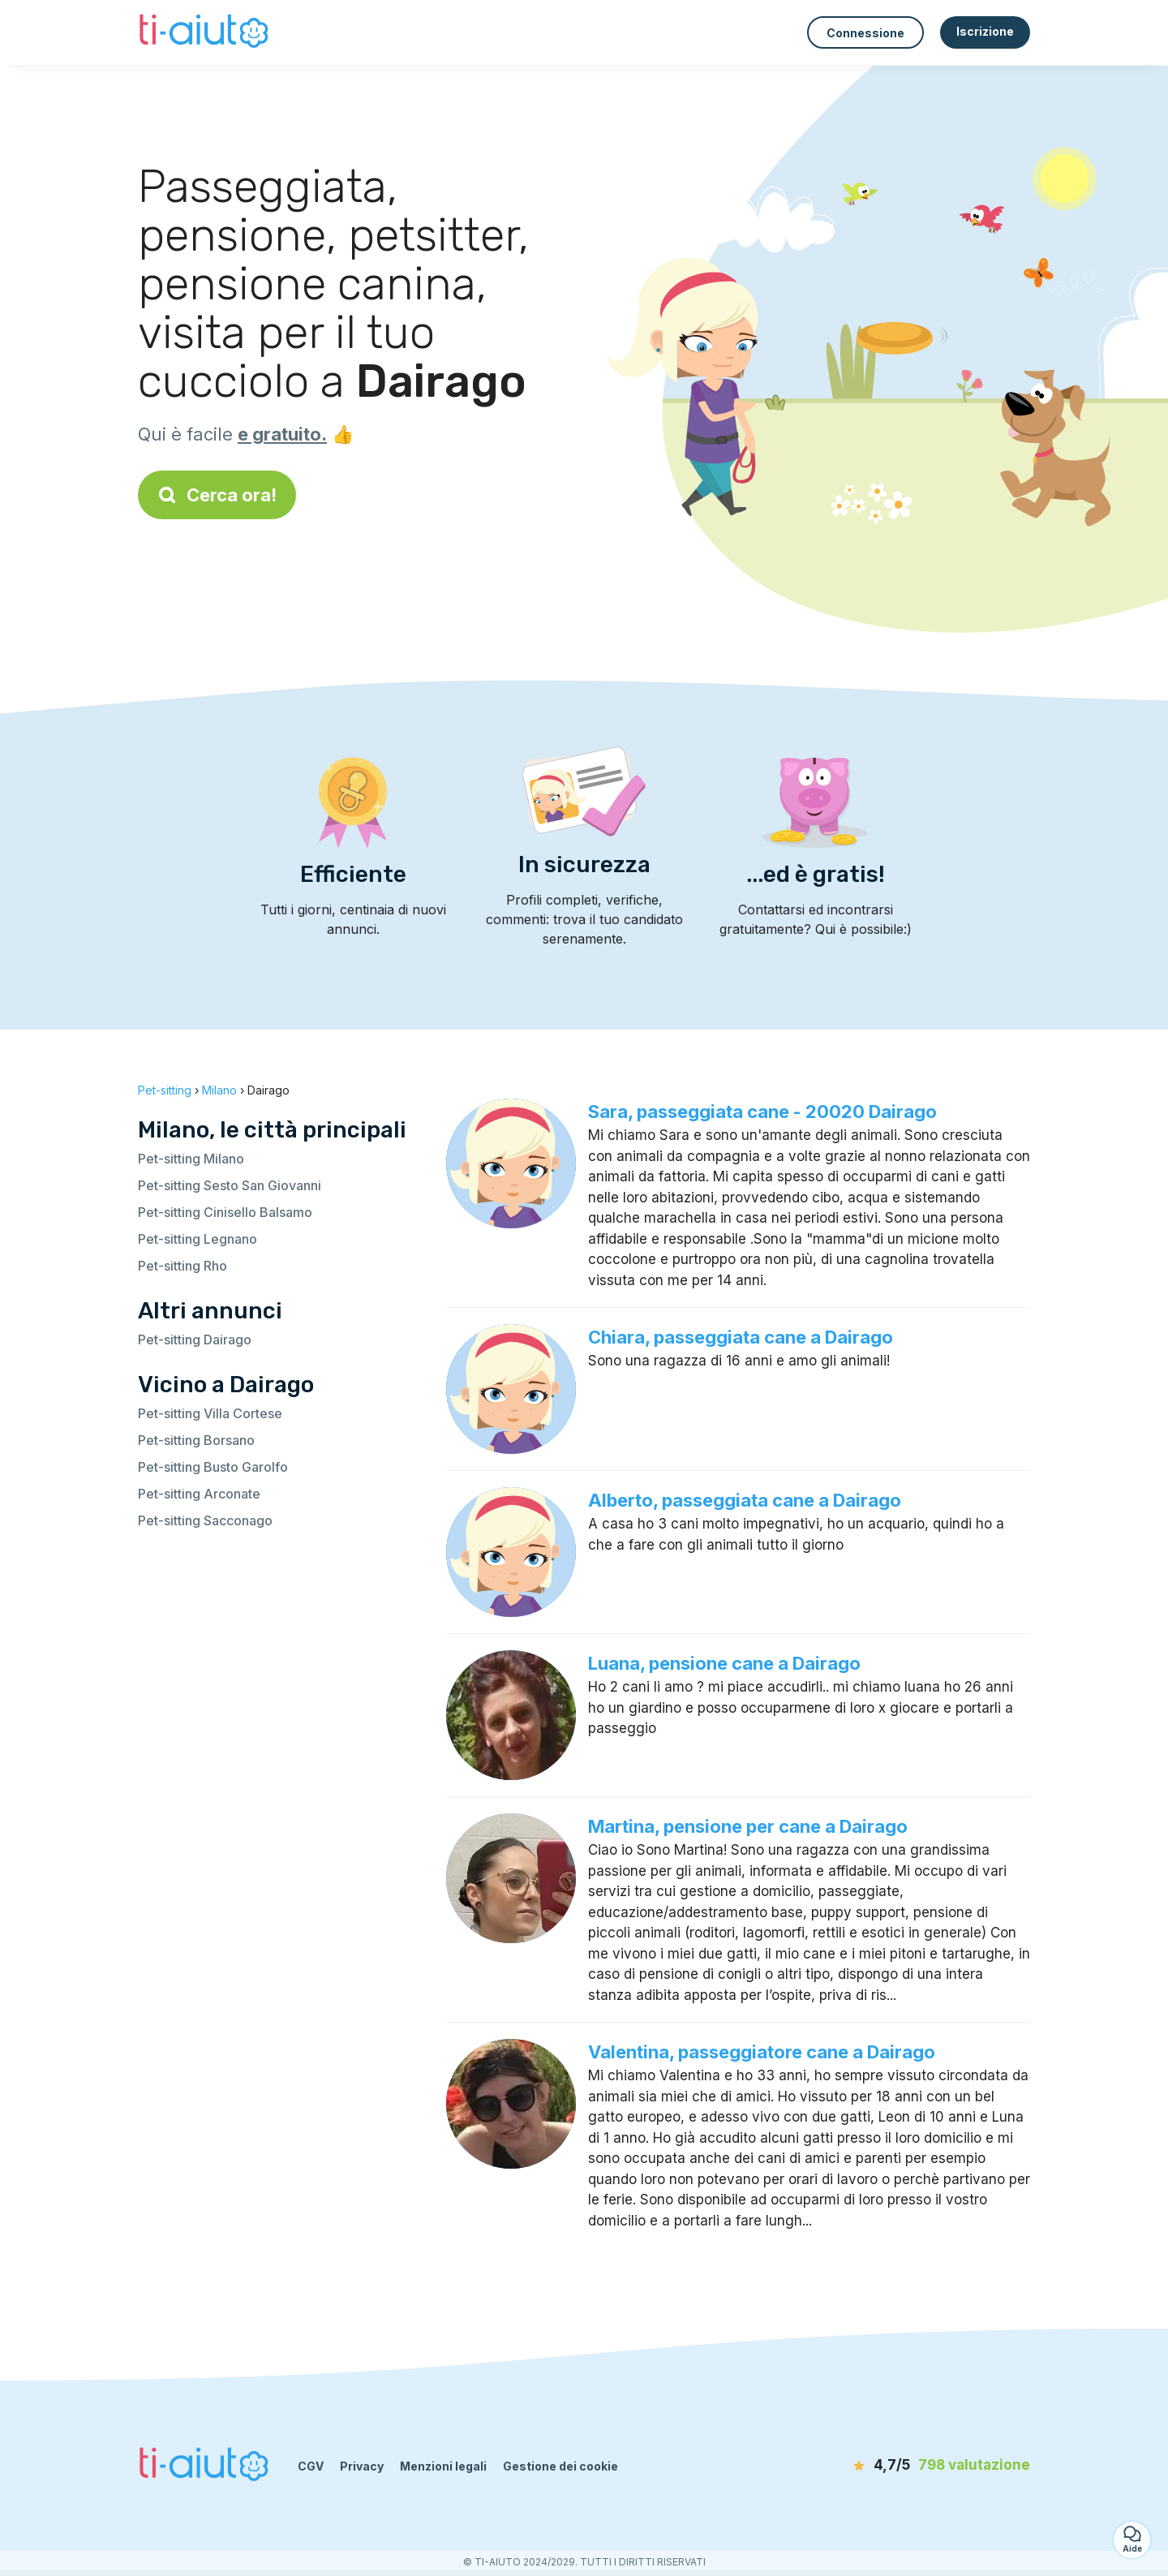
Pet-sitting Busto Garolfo (213, 1467)
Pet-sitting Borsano (196, 1440)
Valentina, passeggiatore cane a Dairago (761, 2051)
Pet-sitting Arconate (199, 1494)
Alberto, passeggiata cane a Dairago (744, 1500)
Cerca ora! (217, 494)
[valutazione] (937, 2465)
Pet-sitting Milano (191, 1158)
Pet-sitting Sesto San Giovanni (229, 1185)
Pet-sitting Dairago (194, 1339)
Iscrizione (985, 31)
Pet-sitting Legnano (197, 1239)
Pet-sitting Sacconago (205, 1520)
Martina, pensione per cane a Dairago (748, 1826)
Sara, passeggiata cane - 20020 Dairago (762, 1111)
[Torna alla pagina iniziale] (205, 32)
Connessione (865, 33)
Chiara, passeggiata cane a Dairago (740, 1337)
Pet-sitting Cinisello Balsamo (225, 1212)
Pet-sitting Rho (182, 1266)
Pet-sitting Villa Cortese (210, 1413)
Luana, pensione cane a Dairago (724, 1663)
